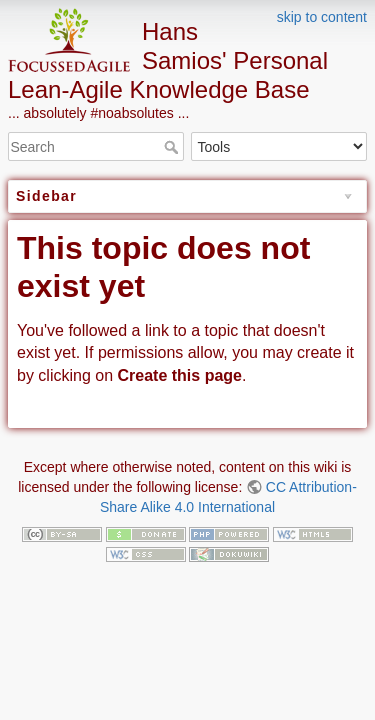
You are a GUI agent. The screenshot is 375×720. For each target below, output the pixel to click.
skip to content (322, 17)
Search (173, 147)
